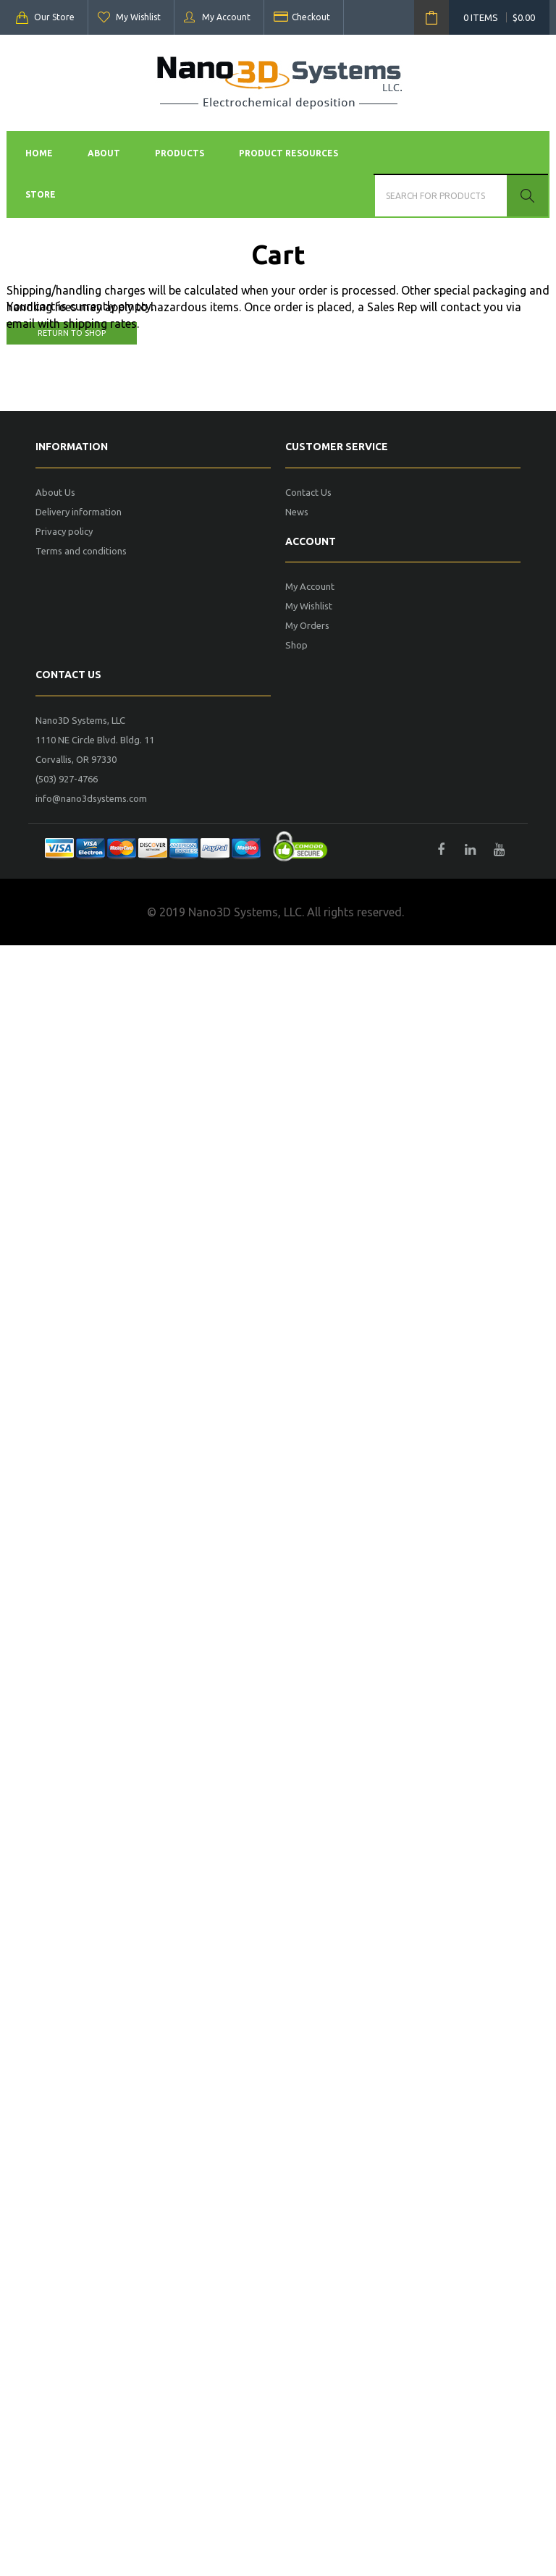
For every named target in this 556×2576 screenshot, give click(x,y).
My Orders (307, 625)
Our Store (54, 17)
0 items (499, 17)
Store (40, 194)
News (296, 512)
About (104, 153)
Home (39, 153)
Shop (296, 645)
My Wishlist (138, 17)
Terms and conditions (81, 551)
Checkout (311, 17)
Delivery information (78, 512)
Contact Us (308, 492)
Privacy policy (64, 531)
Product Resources (288, 153)
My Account (226, 17)
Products (179, 153)
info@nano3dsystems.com (91, 798)
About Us (55, 492)
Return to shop (72, 333)
